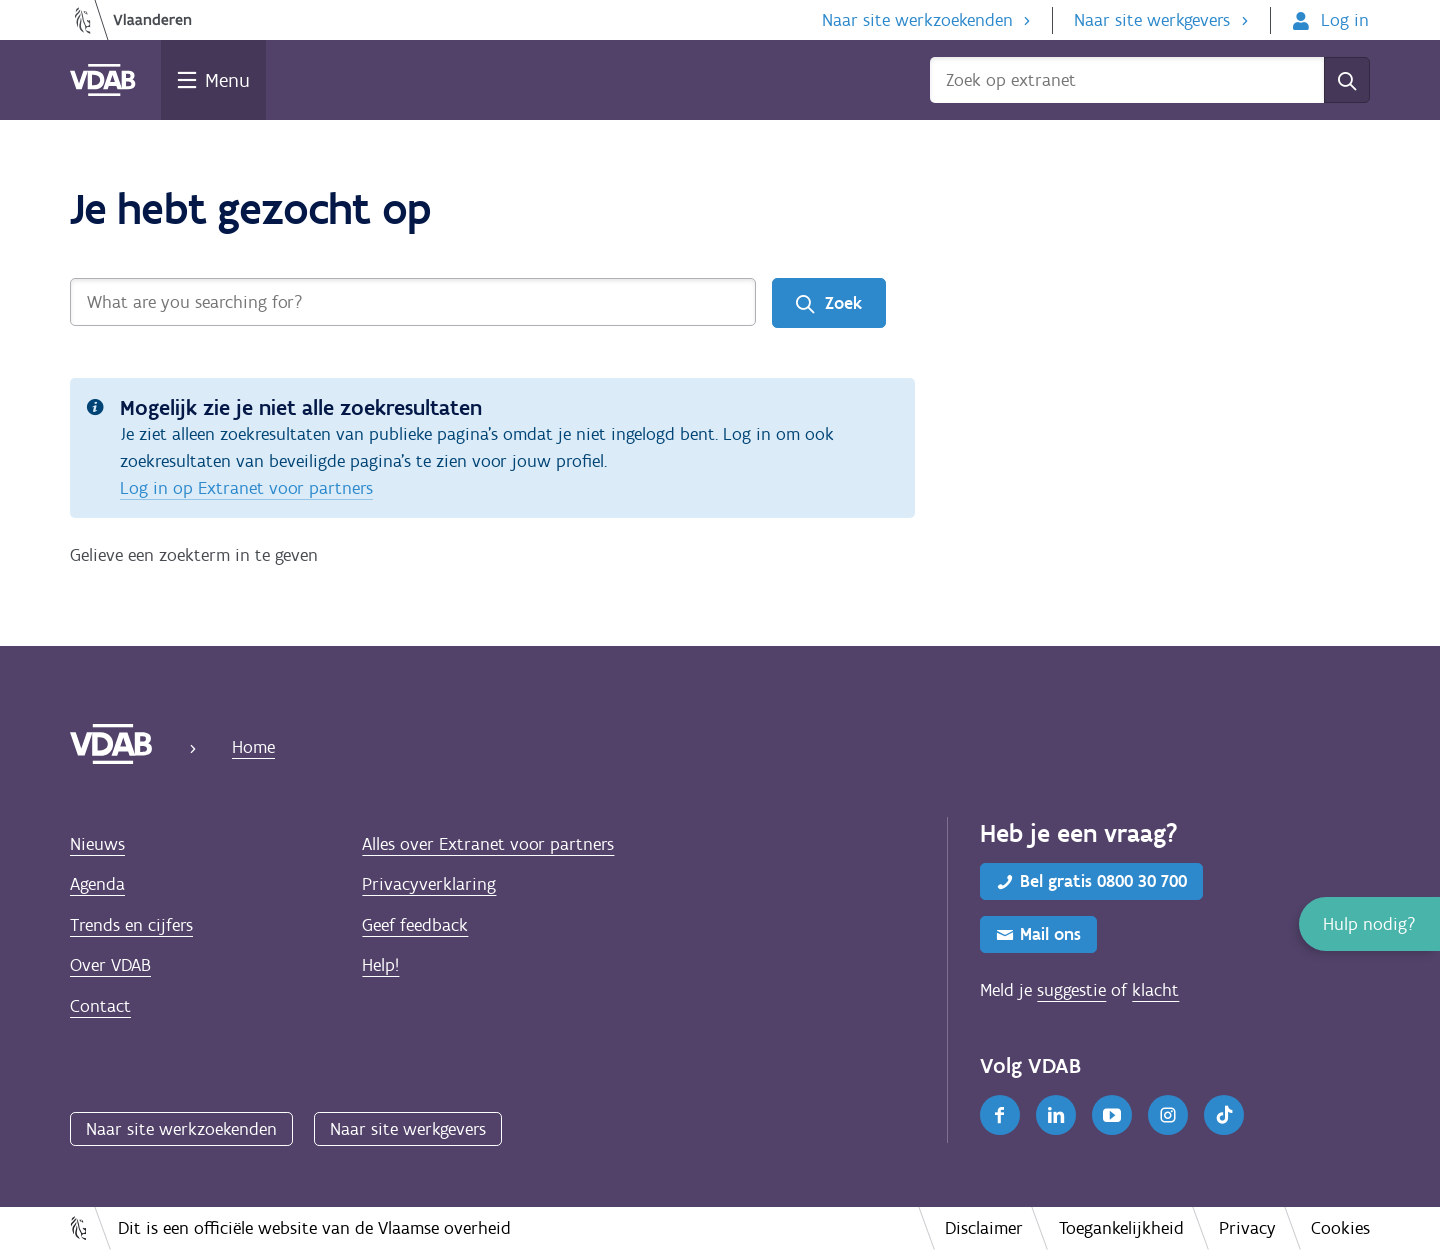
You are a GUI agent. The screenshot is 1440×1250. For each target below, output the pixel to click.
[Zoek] (1347, 80)
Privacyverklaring (429, 884)
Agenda (97, 884)
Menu (227, 80)
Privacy (1247, 1228)
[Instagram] (1168, 1115)
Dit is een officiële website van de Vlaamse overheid (314, 1228)
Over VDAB (110, 965)
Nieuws (97, 844)
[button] (1369, 924)
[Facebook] (1000, 1115)
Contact (100, 1006)
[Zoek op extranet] (1127, 80)
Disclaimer (984, 1228)
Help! (380, 965)
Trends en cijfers (131, 925)
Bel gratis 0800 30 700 (1103, 881)
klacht (1155, 990)
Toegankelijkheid (1121, 1228)
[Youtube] (1112, 1115)
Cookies (1340, 1228)
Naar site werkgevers (1152, 20)
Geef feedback (415, 925)
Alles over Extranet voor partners (488, 844)
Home (253, 747)
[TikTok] (1224, 1115)
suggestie (1071, 990)
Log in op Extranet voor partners (246, 488)
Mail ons (1050, 934)
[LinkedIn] (1056, 1115)
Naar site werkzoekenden (917, 20)
